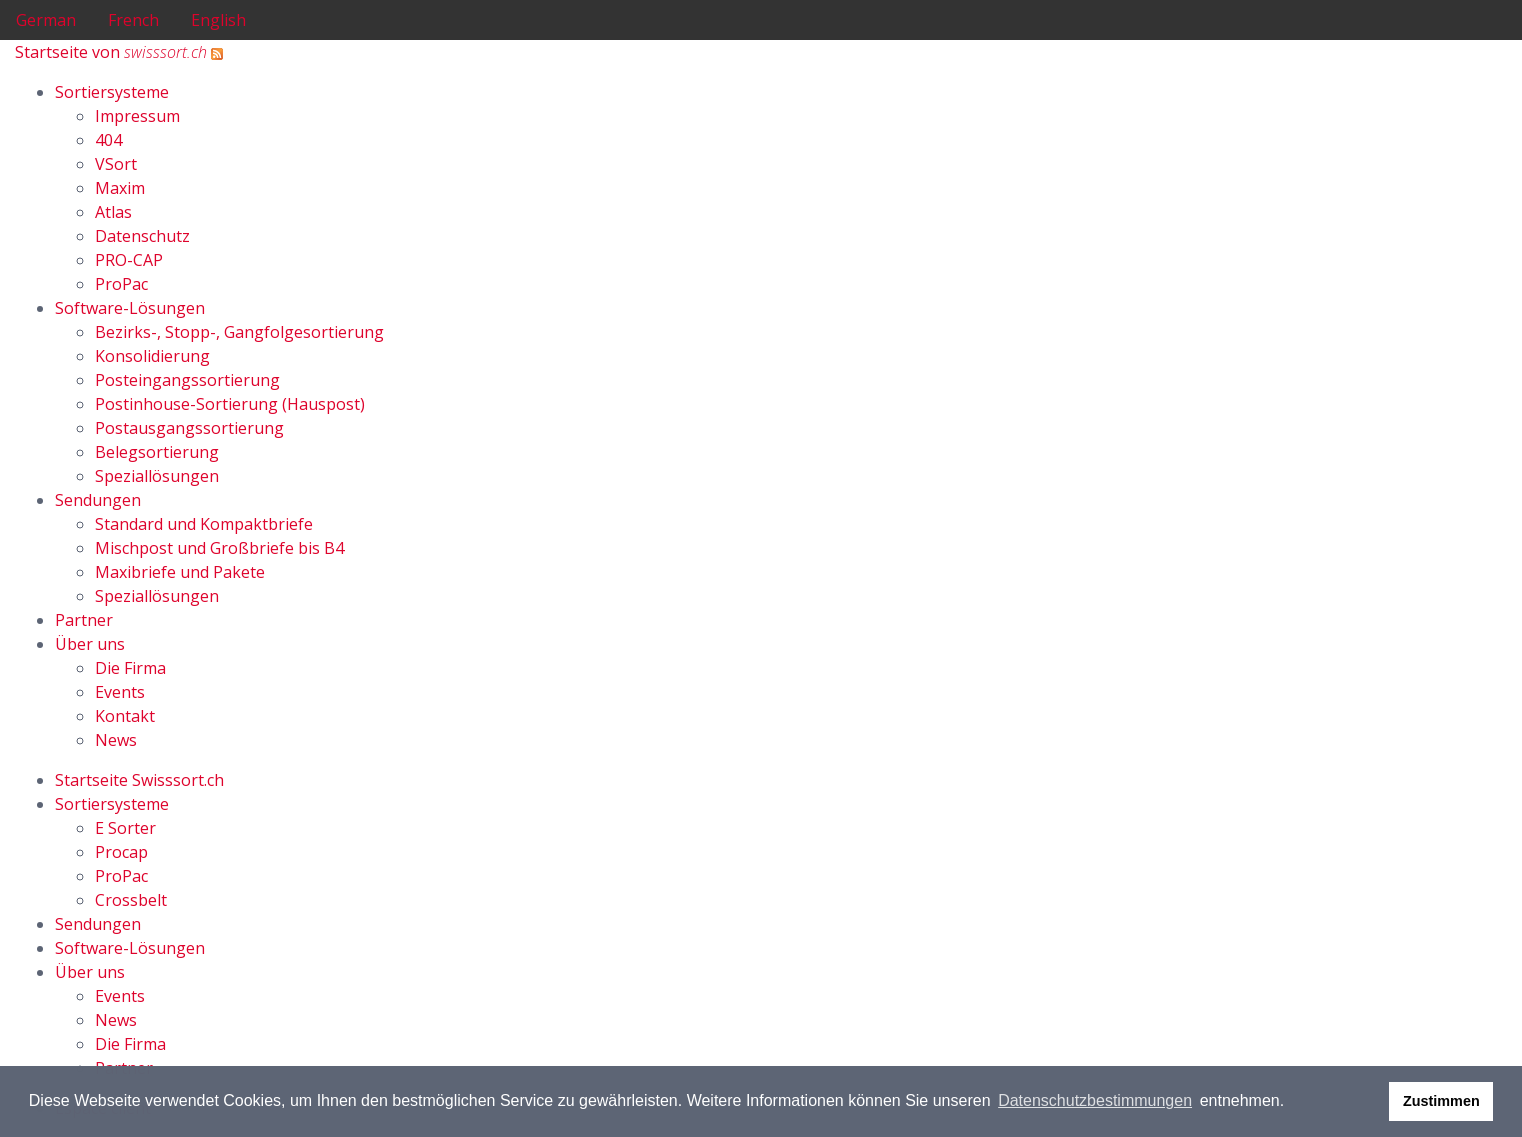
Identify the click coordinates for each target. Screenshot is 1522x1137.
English (218, 20)
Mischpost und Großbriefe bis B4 (219, 548)
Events (120, 692)
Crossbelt (131, 900)
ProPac (121, 284)
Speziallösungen (157, 476)
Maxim (120, 188)
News (116, 740)
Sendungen (98, 500)
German (46, 20)
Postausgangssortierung (189, 428)
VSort (116, 164)
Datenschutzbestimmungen (1095, 1100)
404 (108, 140)
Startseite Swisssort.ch (139, 780)
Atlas (113, 212)
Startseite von (111, 52)
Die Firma (130, 668)
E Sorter (125, 828)
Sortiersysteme (112, 92)
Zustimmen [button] (1441, 1101)
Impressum (137, 116)
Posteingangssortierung (187, 380)
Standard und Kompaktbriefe (204, 524)
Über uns (90, 644)
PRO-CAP (129, 260)
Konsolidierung (152, 356)
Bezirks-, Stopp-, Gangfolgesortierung (239, 332)
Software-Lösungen (130, 308)
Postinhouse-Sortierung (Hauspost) (230, 404)
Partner (84, 620)
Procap (121, 852)
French (133, 20)
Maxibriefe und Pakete (180, 572)
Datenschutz (142, 236)
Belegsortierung (157, 452)
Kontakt (125, 716)
